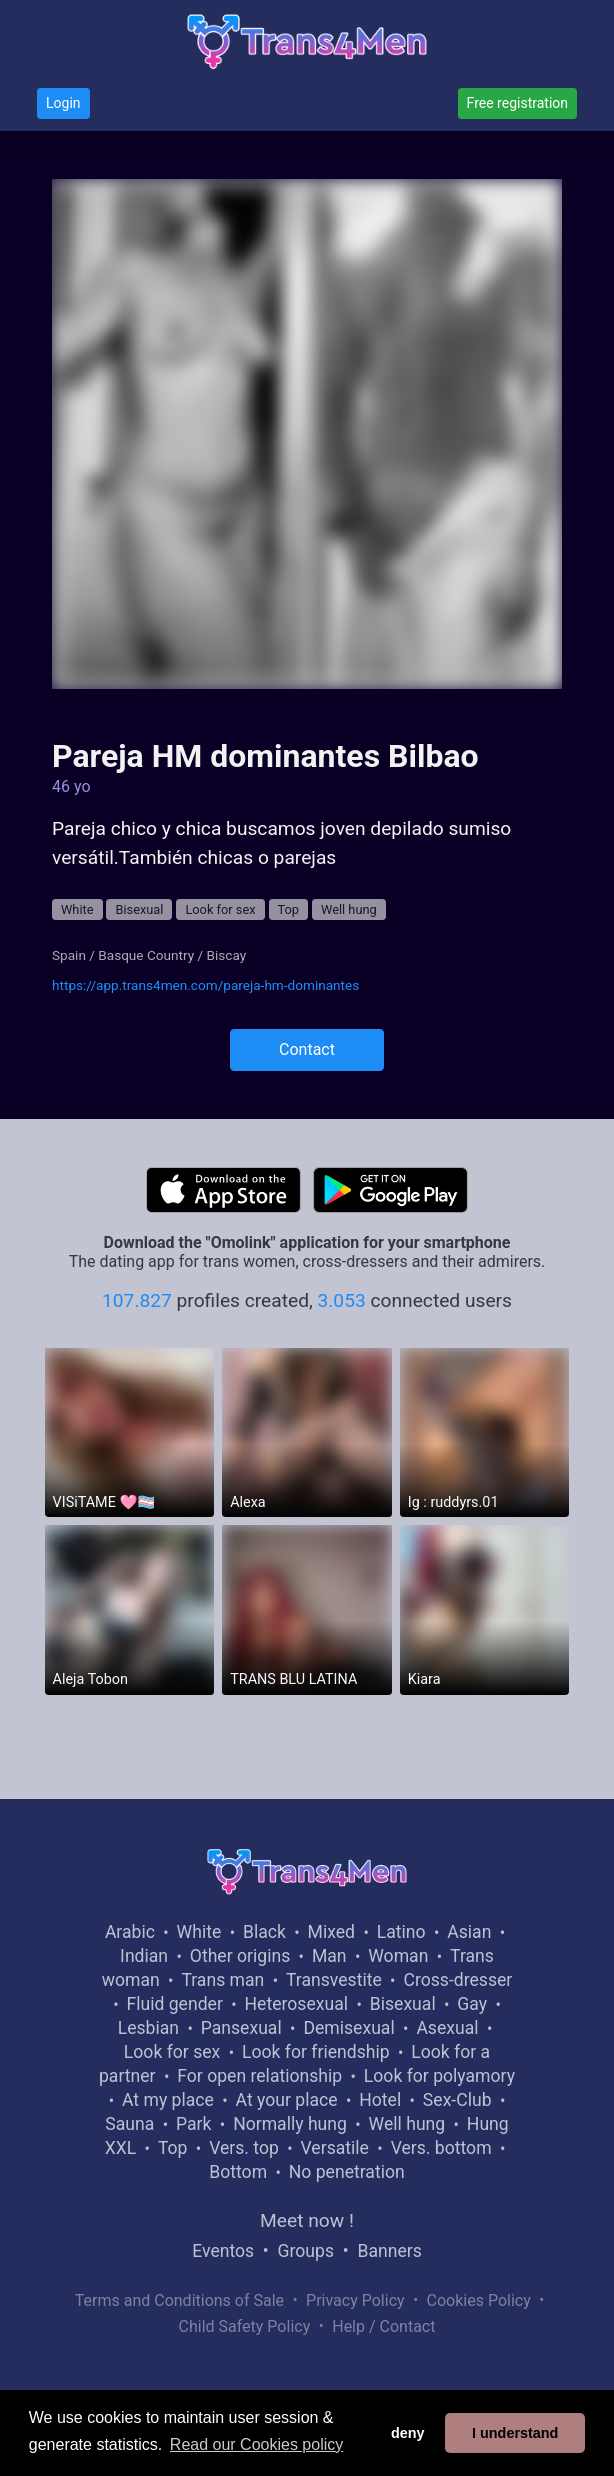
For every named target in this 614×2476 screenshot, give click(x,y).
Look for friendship (316, 2052)
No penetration (347, 2172)
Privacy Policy (355, 2300)
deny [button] (408, 2433)
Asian (469, 1932)
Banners (389, 2251)
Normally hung (290, 2124)
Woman (398, 1956)
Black (264, 1932)
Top (289, 909)
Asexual (447, 2028)
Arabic (130, 1932)
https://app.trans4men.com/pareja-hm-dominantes (205, 985)
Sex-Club (457, 2100)
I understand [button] (515, 2433)
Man (329, 1956)
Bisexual (139, 909)
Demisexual (348, 2028)
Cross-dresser (457, 1980)
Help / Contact (383, 2326)
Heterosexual (296, 2004)
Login (63, 103)
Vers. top (244, 2148)
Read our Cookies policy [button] (256, 2444)
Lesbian (148, 2028)
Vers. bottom (441, 2148)
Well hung (349, 909)
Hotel (380, 2100)
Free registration (517, 103)
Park (193, 2124)
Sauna (129, 2124)
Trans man (222, 1980)
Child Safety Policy (245, 2326)
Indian (144, 1956)
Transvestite (334, 1980)
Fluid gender (174, 2004)
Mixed (331, 1932)
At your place (287, 2100)
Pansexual (241, 2028)
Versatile (335, 2148)
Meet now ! (307, 2220)
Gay (472, 2004)
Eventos (223, 2251)
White (77, 909)
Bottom (238, 2172)
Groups (306, 2251)
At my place (168, 2100)
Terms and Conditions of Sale (179, 2300)
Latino (401, 1932)
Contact (307, 1049)
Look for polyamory (439, 2076)
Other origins (240, 1956)
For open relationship (259, 2076)
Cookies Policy (479, 2300)
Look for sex (220, 909)
